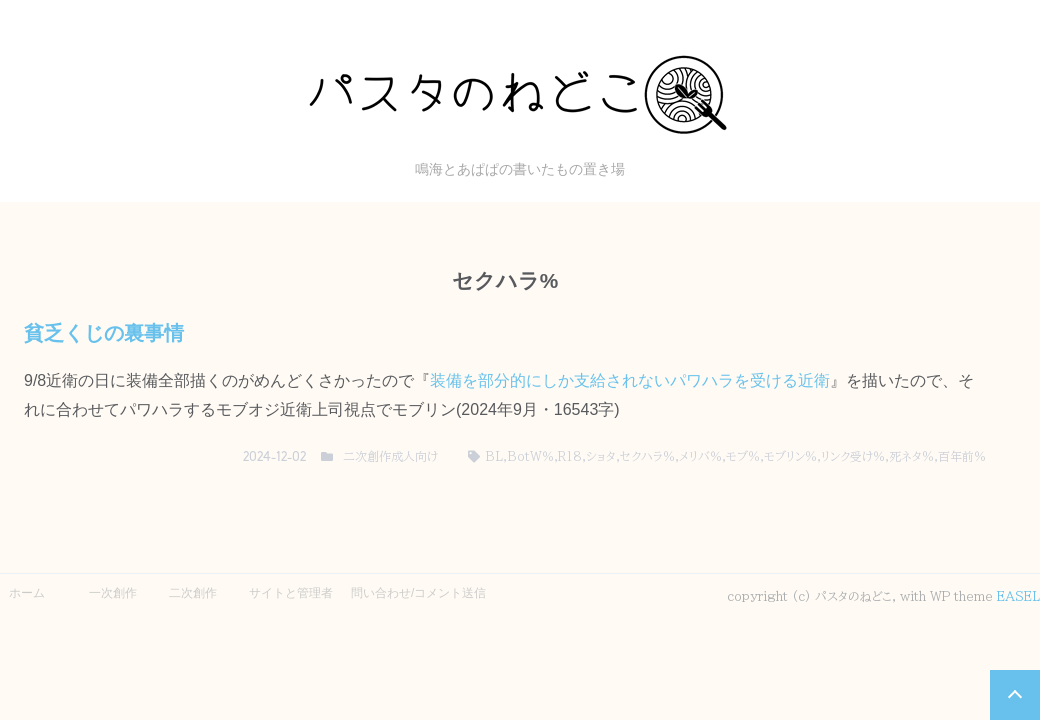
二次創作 (193, 593)
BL (494, 456)
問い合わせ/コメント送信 (418, 593)
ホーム (27, 593)
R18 (570, 456)
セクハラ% (647, 456)
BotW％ (530, 456)
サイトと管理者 (291, 593)
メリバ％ (700, 456)
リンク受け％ (853, 456)
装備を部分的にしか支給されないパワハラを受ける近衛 (630, 380)
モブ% (743, 456)
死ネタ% (911, 456)
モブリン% (790, 456)
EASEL (1018, 596)
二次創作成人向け (390, 456)
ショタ (601, 456)
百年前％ (962, 456)
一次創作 (113, 593)
